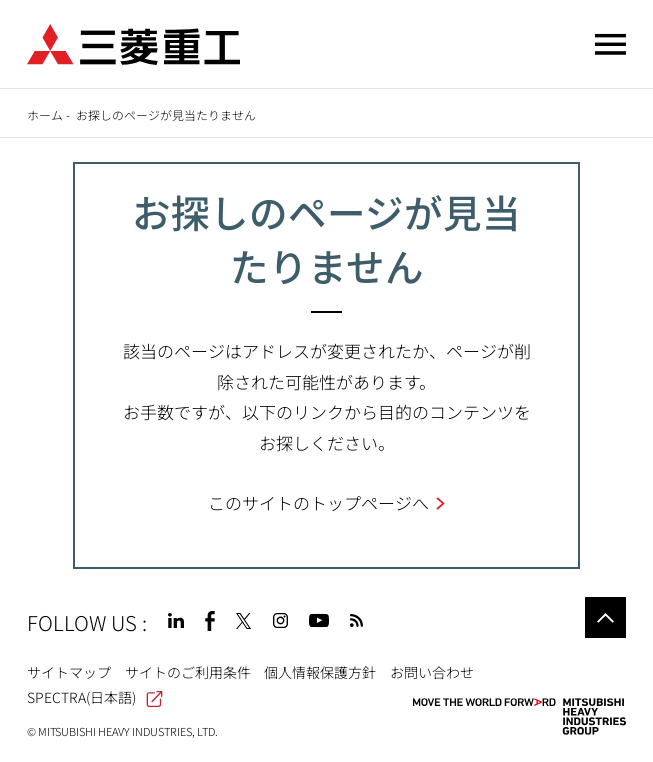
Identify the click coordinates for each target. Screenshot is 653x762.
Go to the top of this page (605, 617)
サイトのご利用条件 (188, 672)
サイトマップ (69, 672)
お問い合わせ (432, 672)
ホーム (45, 114)
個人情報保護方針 (320, 672)
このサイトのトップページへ (318, 502)
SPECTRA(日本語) (95, 697)
